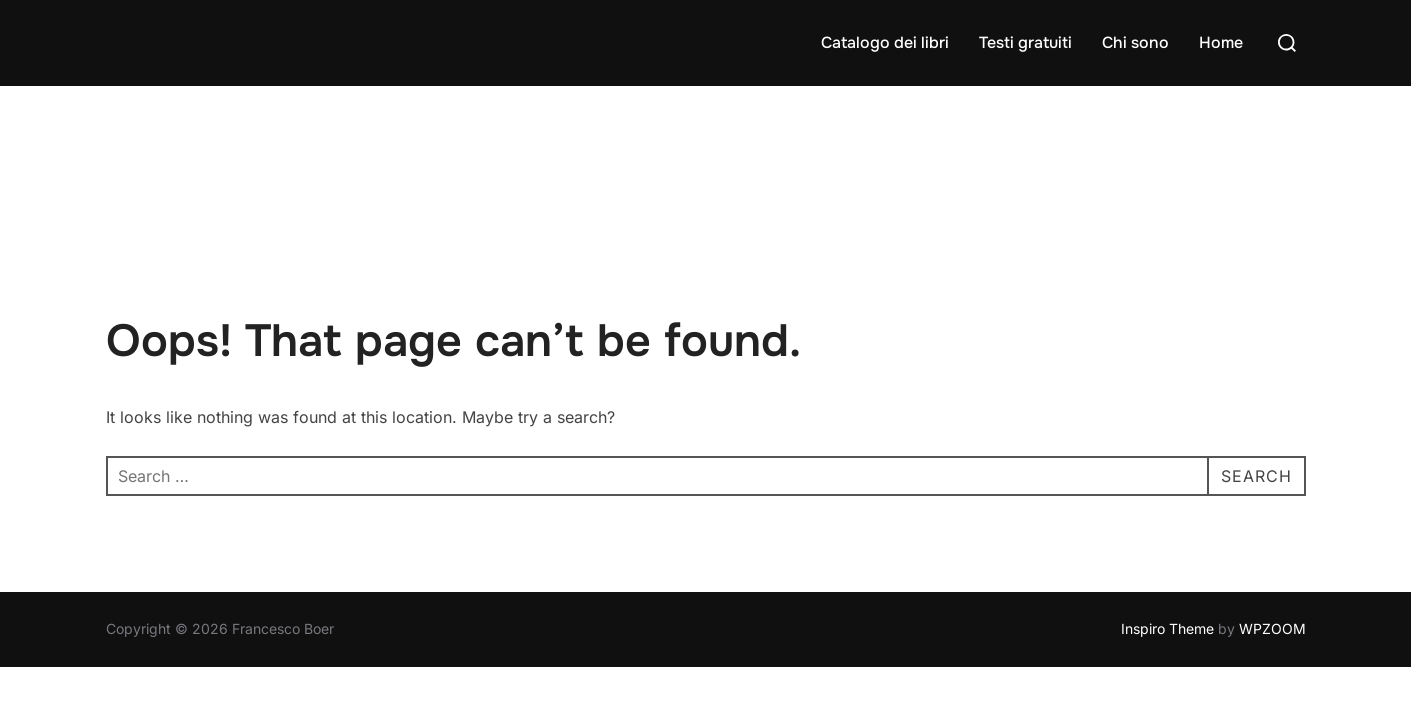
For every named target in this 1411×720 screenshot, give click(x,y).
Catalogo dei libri (885, 42)
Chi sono (1135, 42)
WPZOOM (1272, 542)
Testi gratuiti (1025, 42)
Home (1221, 42)
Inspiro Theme (1167, 542)
